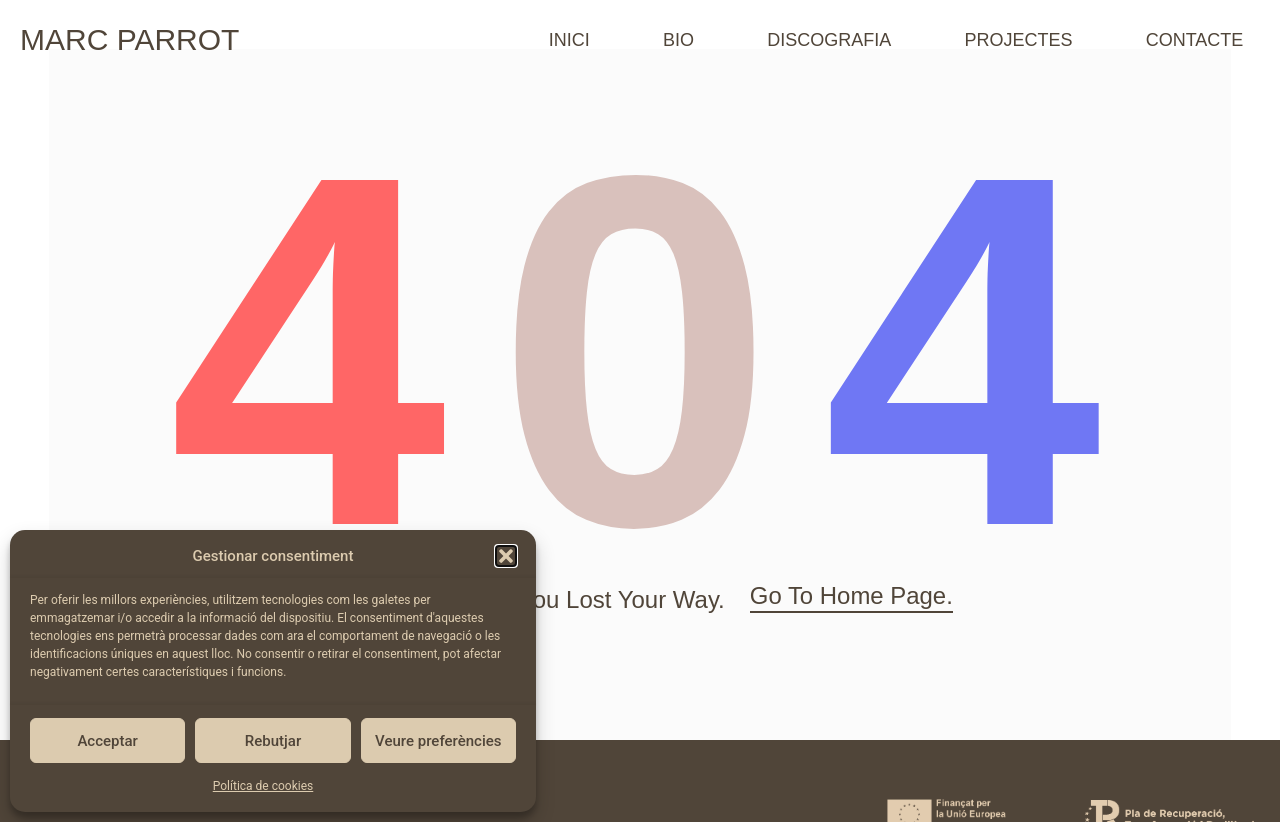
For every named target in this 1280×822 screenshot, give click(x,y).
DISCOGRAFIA (829, 40)
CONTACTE (1195, 40)
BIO (678, 40)
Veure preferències (438, 741)
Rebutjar (273, 741)
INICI (569, 40)
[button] (506, 556)
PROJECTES (1018, 40)
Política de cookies (263, 786)
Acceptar (107, 741)
